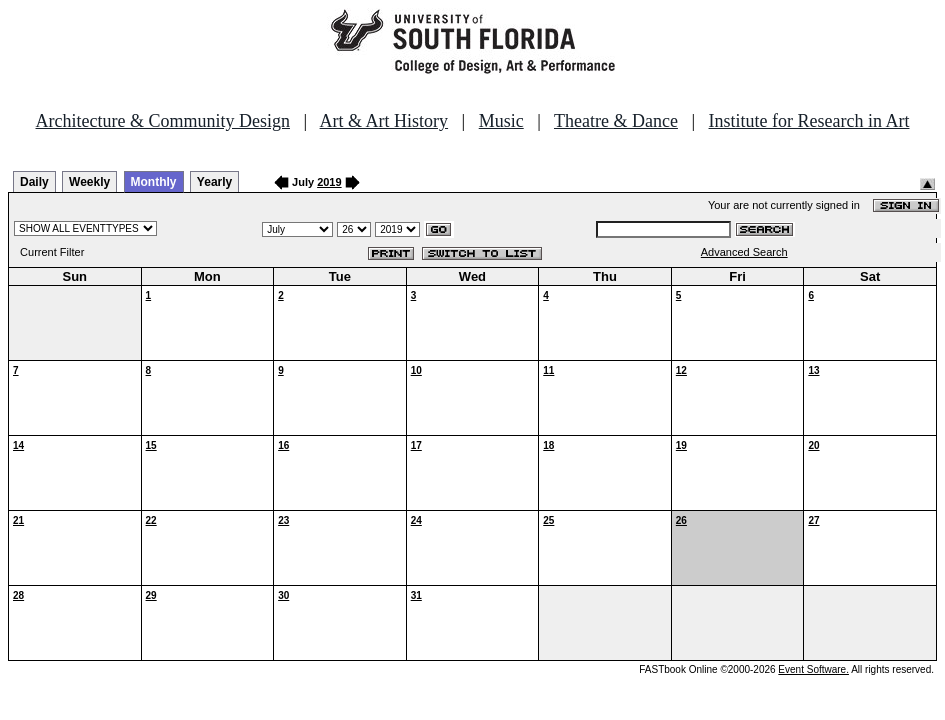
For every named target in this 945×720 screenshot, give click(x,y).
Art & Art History (384, 121)
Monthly (154, 182)
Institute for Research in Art (809, 121)
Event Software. (813, 669)
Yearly (214, 182)
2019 (329, 182)
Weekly (89, 182)
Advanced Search (744, 252)
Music (501, 121)
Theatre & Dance (616, 121)
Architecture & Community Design (163, 121)
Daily (34, 182)
